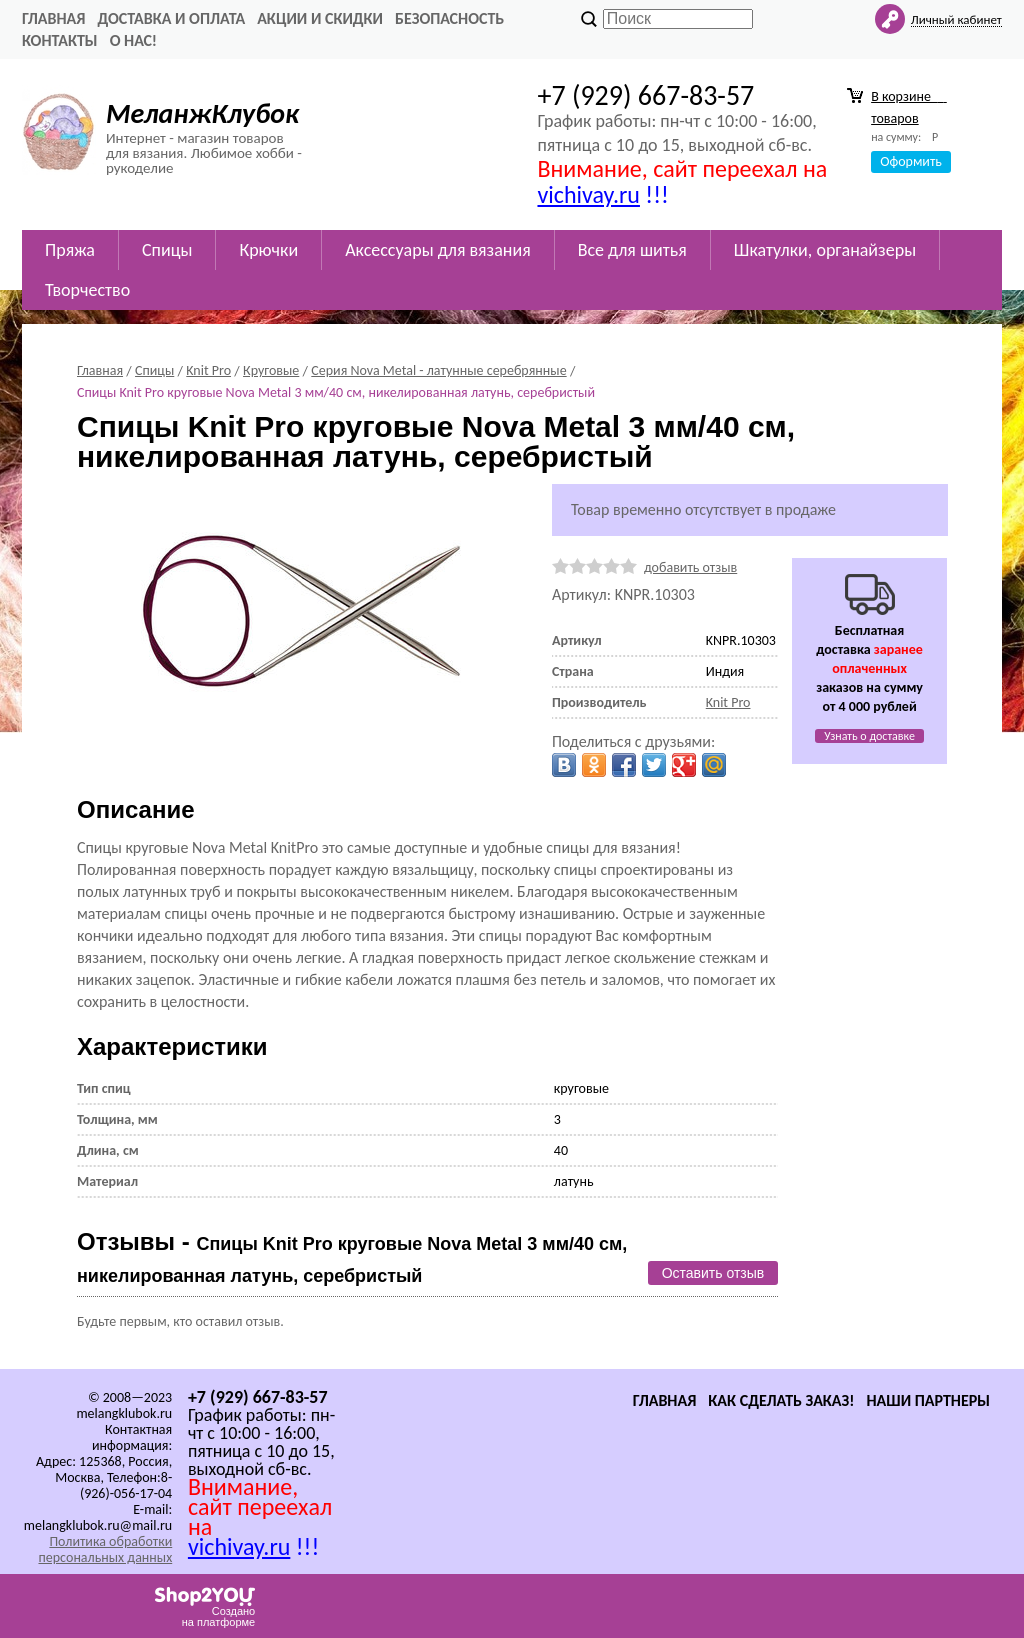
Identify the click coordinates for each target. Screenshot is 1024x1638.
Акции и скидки (320, 18)
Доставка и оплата (171, 18)
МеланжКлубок (202, 113)
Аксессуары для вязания (438, 250)
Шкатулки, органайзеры (825, 250)
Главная (53, 18)
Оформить (911, 161)
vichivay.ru (588, 194)
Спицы (167, 250)
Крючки (268, 250)
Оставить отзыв (713, 1273)
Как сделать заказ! (781, 1400)
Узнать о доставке (869, 736)
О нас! (133, 40)
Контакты (60, 40)
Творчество (87, 290)
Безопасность (449, 18)
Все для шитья (632, 250)
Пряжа (70, 250)
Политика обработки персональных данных (105, 1549)
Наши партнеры (928, 1400)
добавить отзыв (690, 567)
